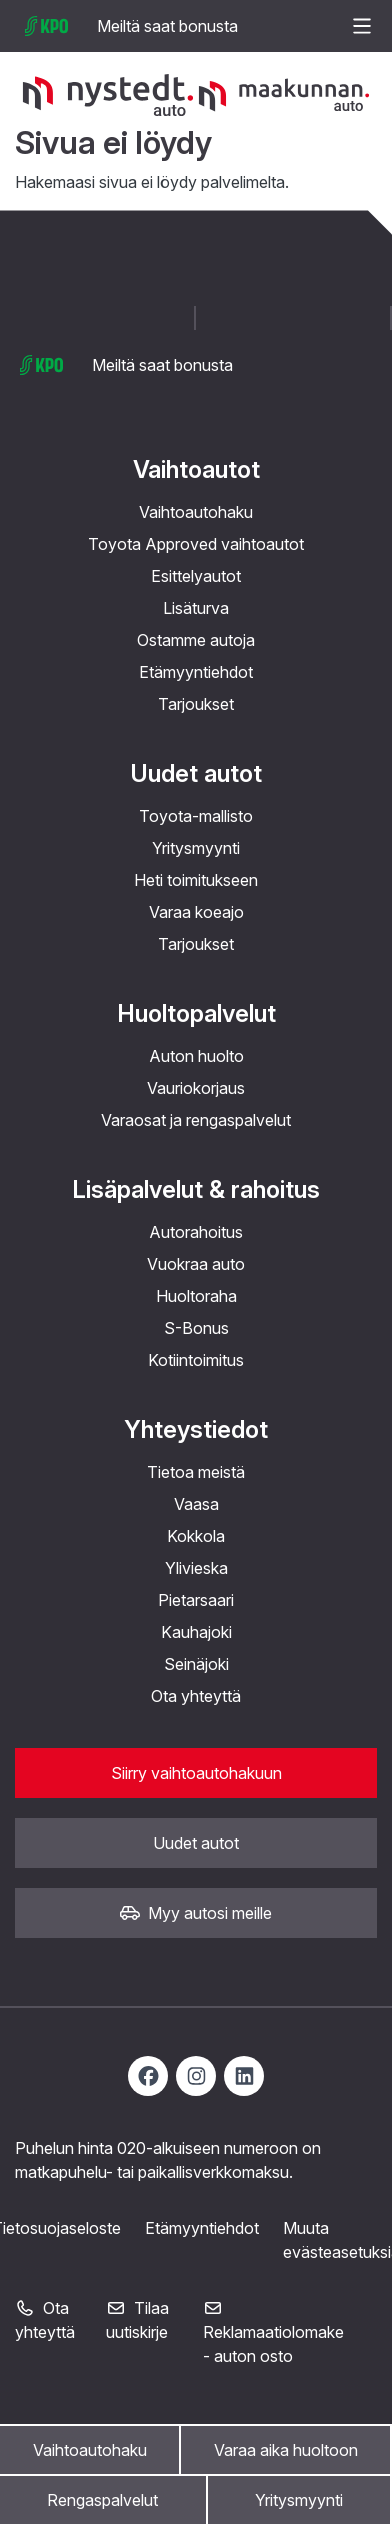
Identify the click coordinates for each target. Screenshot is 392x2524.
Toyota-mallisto (196, 816)
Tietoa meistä (196, 1472)
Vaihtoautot (196, 469)
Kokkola (196, 1536)
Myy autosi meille (196, 1913)
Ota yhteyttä (196, 1696)
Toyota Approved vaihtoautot (196, 544)
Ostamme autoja (196, 640)
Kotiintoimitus (196, 1360)
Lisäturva (196, 608)
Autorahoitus (196, 1232)
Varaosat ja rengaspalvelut (196, 1120)
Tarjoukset (196, 704)
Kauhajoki (196, 1632)
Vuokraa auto (196, 1264)
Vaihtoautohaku (90, 2450)
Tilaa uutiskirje (137, 2320)
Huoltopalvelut (196, 1013)
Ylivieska (196, 1568)
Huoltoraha (196, 1296)
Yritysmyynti (299, 2500)
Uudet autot (196, 773)
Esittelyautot (196, 576)
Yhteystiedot (196, 1429)
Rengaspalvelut (102, 2500)
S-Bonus (196, 1328)
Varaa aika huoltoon (286, 2450)
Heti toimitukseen (196, 880)
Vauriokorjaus (196, 1088)
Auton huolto (196, 1056)
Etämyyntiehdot (196, 672)
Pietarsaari (196, 1600)
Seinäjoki (196, 1664)
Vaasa (196, 1504)
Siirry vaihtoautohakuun (196, 1773)
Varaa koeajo (196, 912)
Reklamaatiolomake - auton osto (273, 2333)
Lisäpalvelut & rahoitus (196, 1189)
